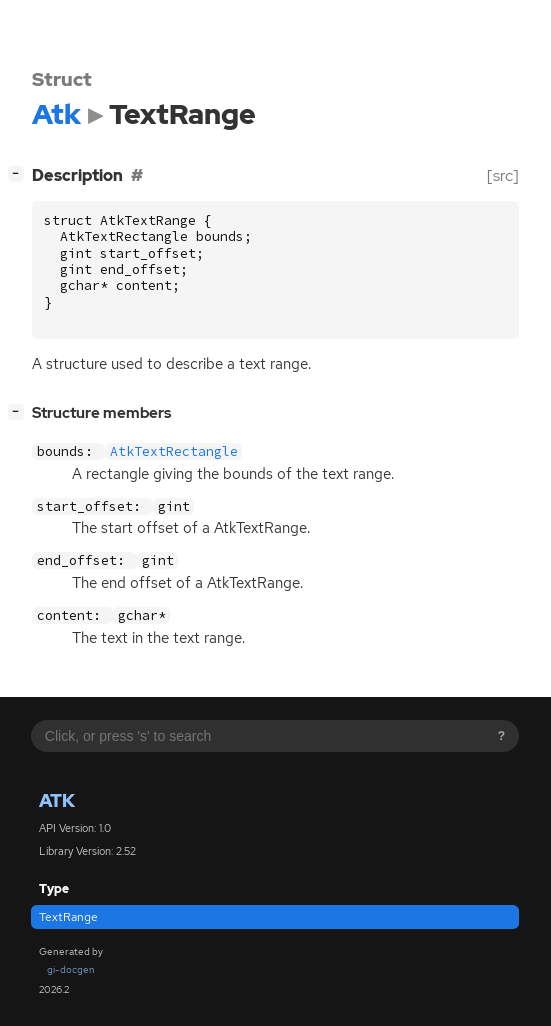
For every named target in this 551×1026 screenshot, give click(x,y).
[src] (503, 175)
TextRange (68, 917)
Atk (57, 800)
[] (20, 173)
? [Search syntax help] (501, 736)
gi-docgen (71, 969)
